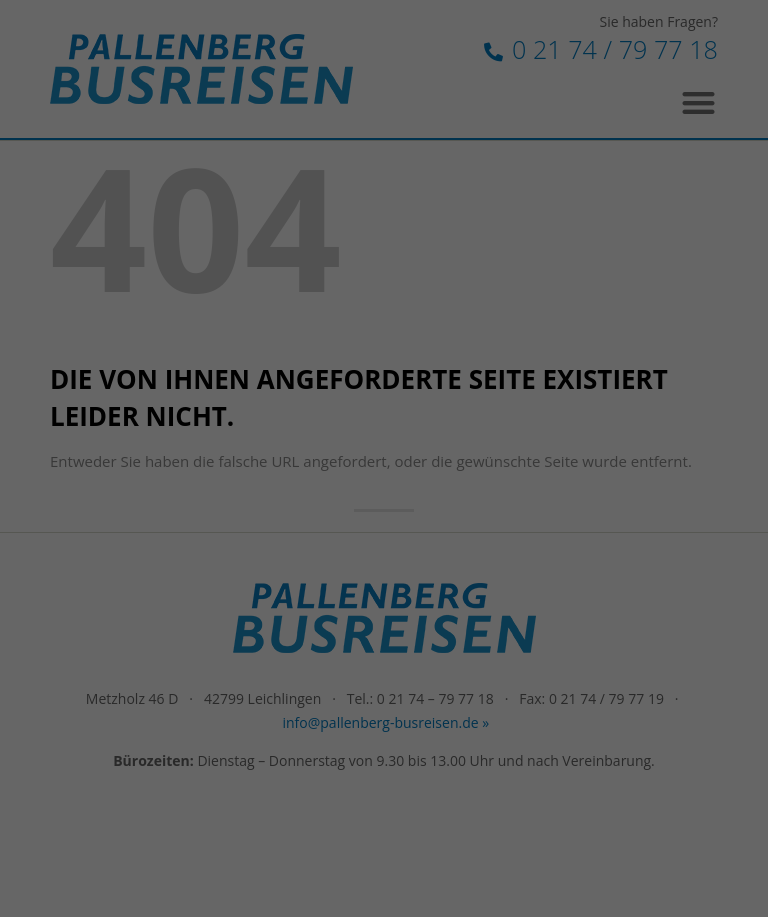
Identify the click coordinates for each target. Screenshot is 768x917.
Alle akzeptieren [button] (384, 401)
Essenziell (169, 330)
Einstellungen (207, 284)
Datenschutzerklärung (335, 265)
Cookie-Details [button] (288, 562)
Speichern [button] (383, 460)
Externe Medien (565, 330)
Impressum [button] (488, 562)
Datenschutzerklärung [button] (392, 562)
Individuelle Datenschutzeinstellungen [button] (384, 519)
